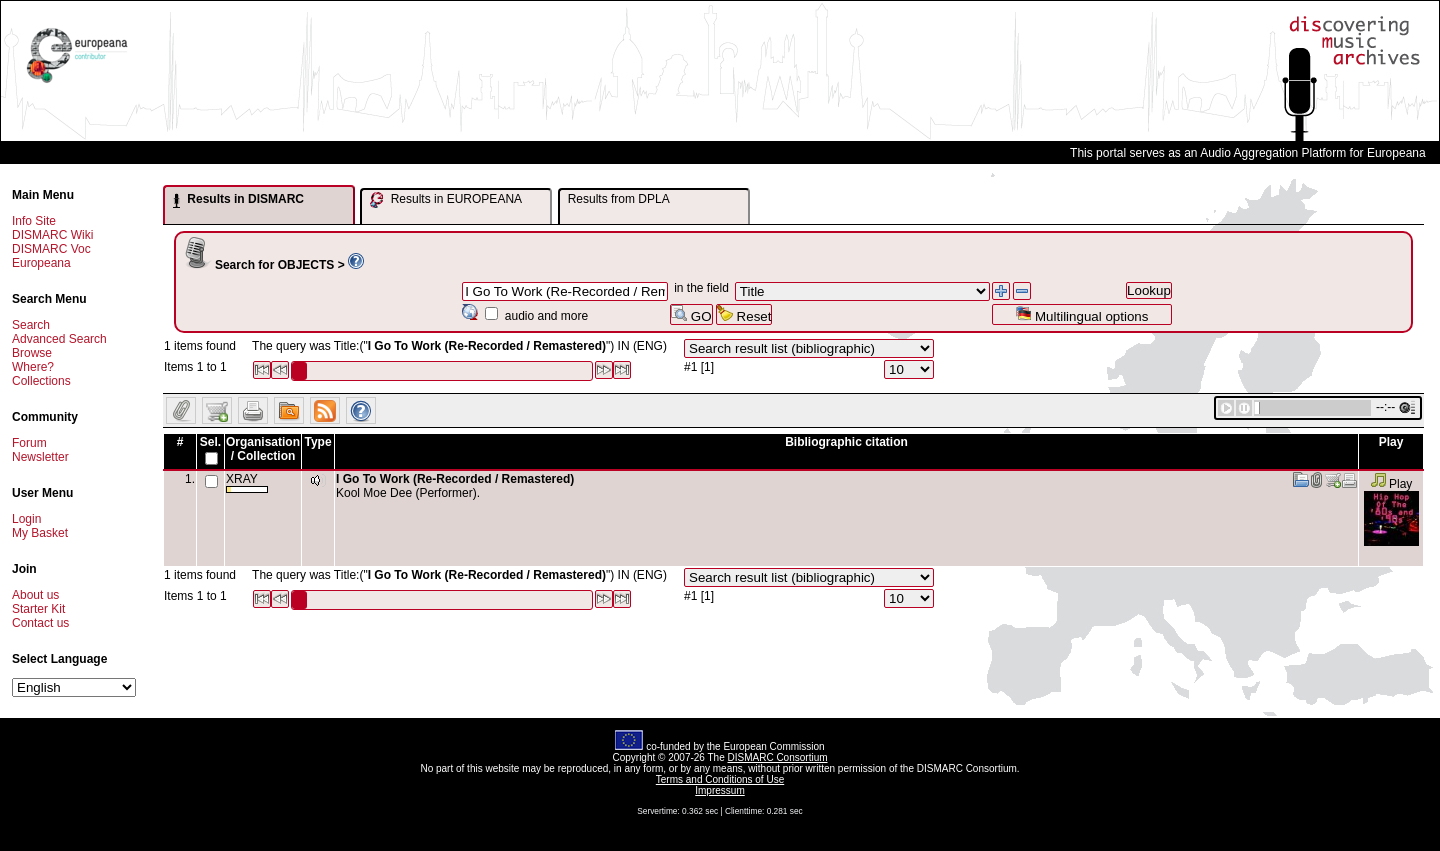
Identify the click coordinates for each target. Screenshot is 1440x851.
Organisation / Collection (263, 449)
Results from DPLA (619, 199)
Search (31, 325)
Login (26, 519)
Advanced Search (59, 339)
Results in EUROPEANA (446, 200)
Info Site (34, 221)
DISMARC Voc (51, 249)
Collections (41, 381)
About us (35, 595)
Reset (744, 314)
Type (317, 442)
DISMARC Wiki (52, 235)
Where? (33, 367)
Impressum (719, 790)
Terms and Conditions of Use (720, 779)
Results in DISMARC (238, 200)
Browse (32, 353)
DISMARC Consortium (778, 757)
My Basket (40, 533)
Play (1391, 484)
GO (691, 314)
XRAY (247, 482)
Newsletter (40, 457)
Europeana (41, 263)
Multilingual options (1081, 314)
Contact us (40, 623)
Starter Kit (38, 609)
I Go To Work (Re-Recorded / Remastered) (455, 479)
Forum (29, 443)
